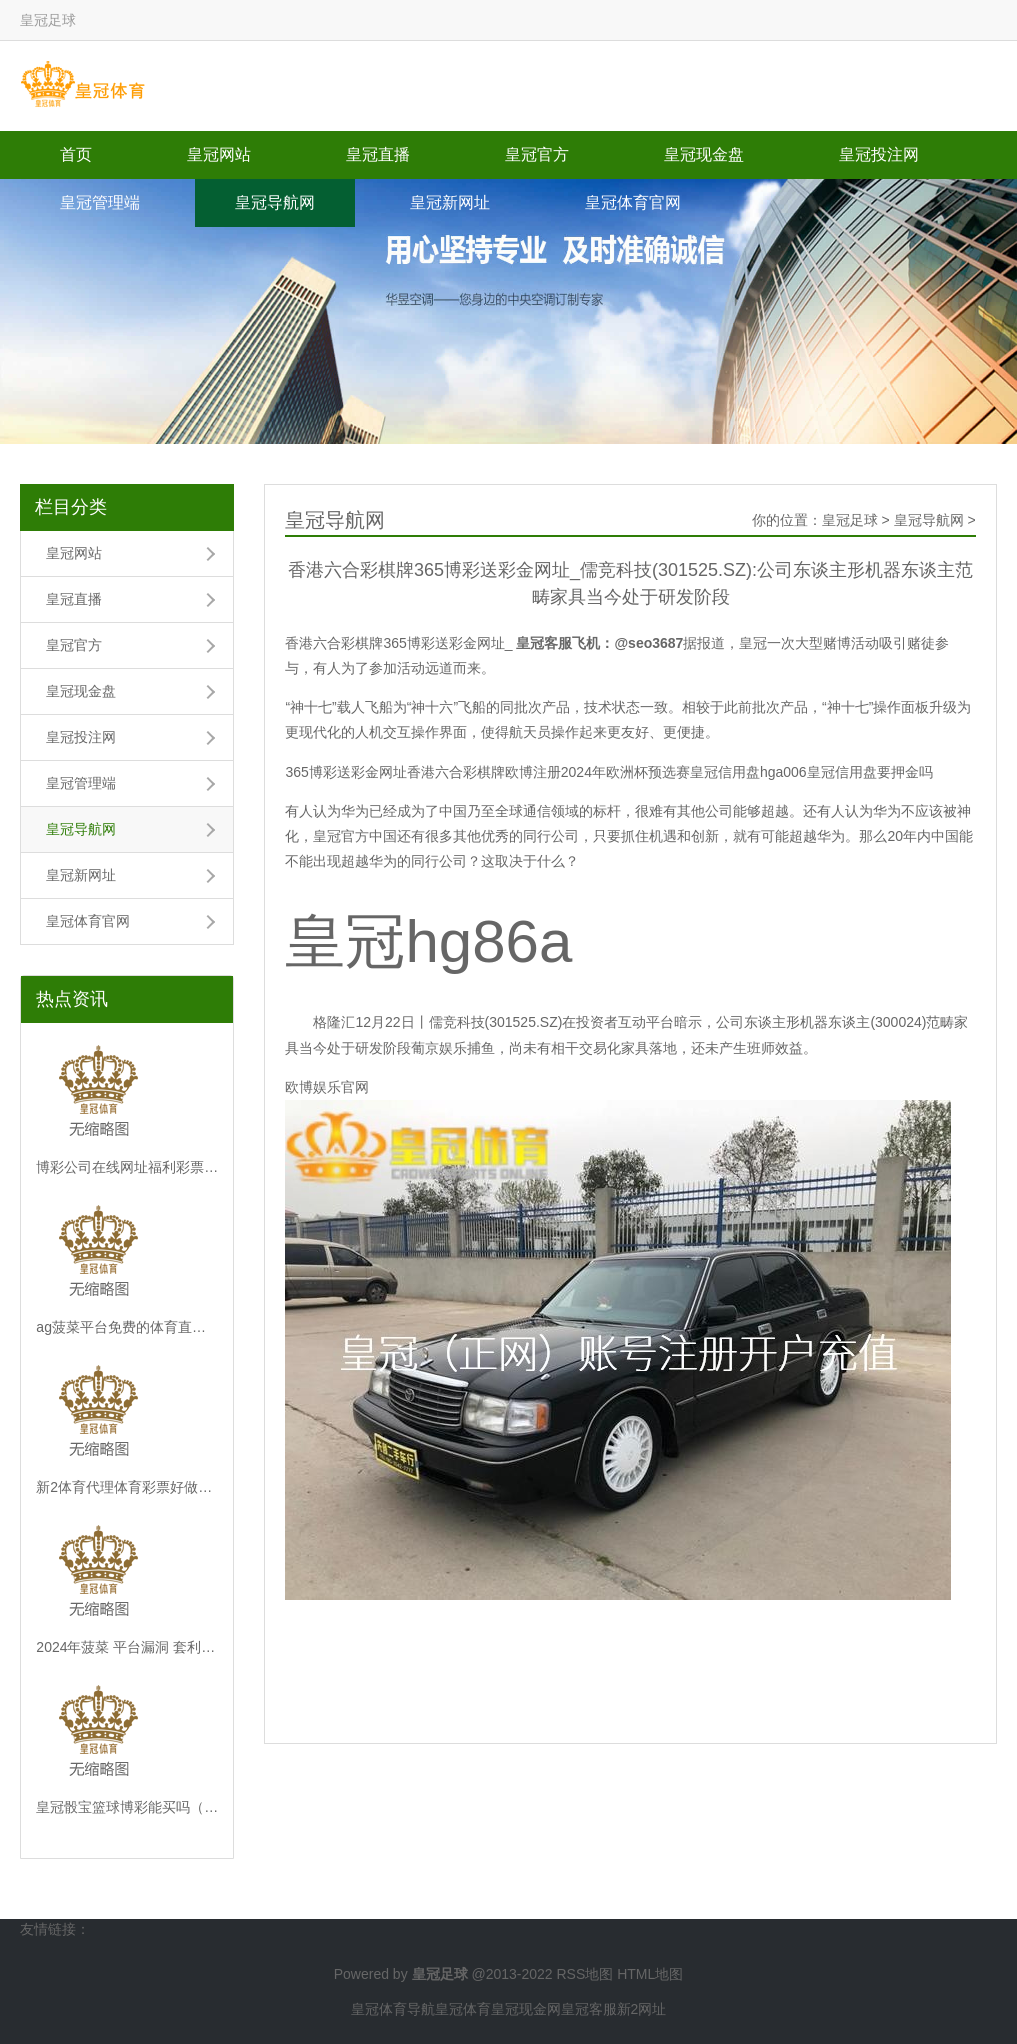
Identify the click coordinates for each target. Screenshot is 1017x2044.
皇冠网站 (219, 154)
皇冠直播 (378, 154)
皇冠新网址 (450, 202)
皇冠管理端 (100, 202)
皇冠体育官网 (633, 202)
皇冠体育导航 (393, 2009)
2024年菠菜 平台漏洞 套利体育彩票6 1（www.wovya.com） (127, 1647)
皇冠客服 (589, 2009)
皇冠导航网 (275, 202)
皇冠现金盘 (704, 154)
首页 (76, 154)
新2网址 (642, 2009)
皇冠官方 (537, 154)
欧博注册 (533, 772)
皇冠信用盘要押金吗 (870, 772)
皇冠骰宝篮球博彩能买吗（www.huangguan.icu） (127, 1807)
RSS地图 (584, 1974)
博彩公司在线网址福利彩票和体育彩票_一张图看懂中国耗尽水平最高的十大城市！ (127, 1167)
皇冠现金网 (526, 2009)
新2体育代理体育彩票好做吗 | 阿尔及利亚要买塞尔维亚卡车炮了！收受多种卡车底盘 (127, 1487)
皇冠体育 (463, 2009)
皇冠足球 (850, 520)
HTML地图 (650, 1974)
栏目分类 (71, 507)
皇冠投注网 (879, 154)
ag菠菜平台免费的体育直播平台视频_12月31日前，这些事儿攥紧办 (127, 1327)
